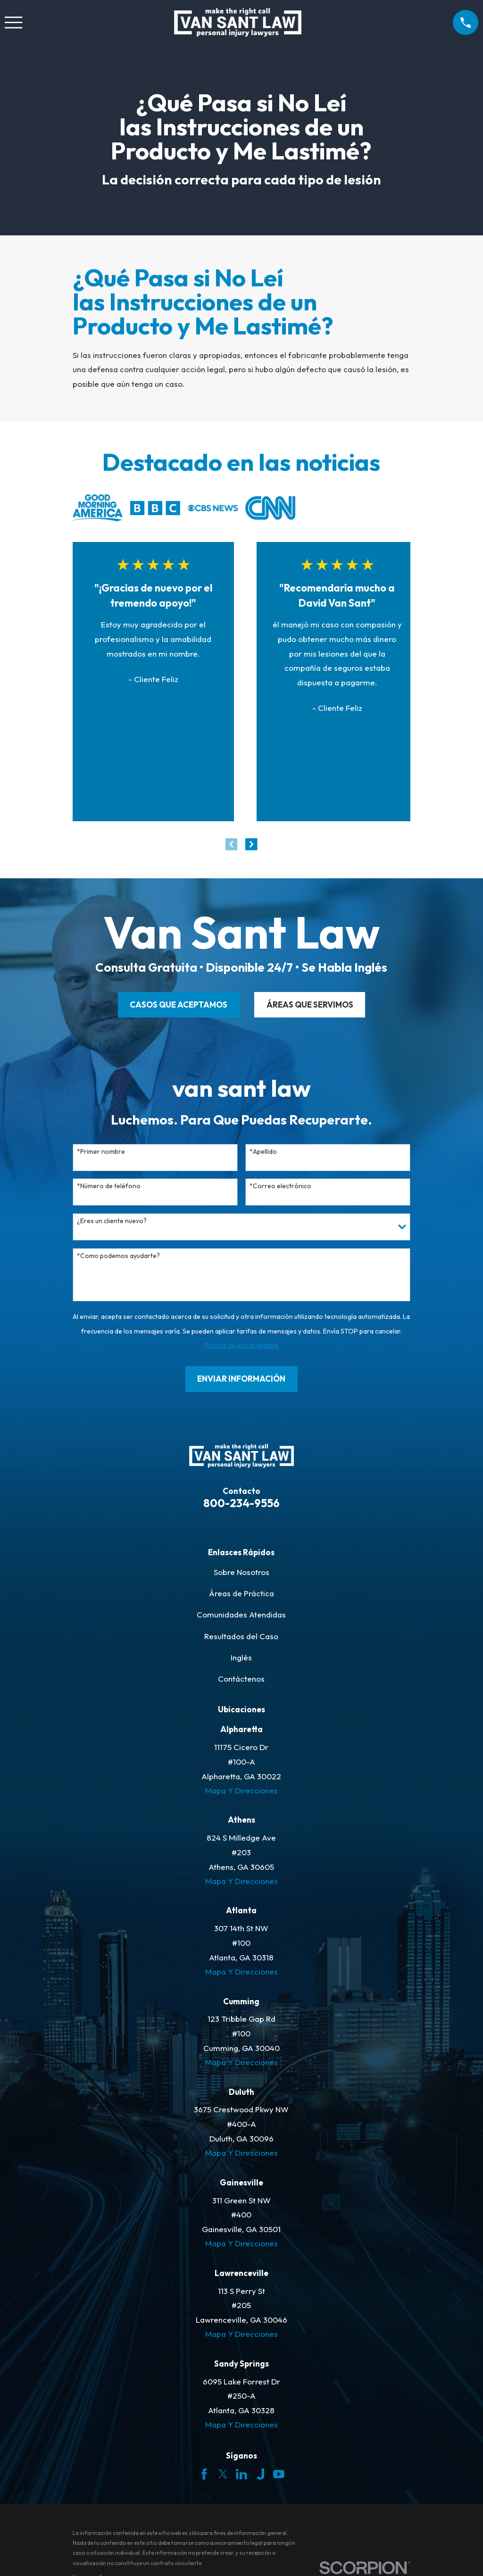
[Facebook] (204, 2474)
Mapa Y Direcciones (241, 1790)
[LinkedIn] (241, 2474)
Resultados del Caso (241, 1636)
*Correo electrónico (280, 1186)
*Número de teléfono (109, 1186)
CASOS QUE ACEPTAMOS (178, 1004)
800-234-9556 (241, 1503)
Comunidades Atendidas (241, 1614)
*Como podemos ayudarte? (118, 1256)
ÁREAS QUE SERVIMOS (309, 1004)
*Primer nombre (101, 1152)
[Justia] (260, 2474)
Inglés (241, 1657)
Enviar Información (241, 1379)
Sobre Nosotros (241, 1572)
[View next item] (251, 844)
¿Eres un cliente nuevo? (112, 1221)
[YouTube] (278, 2474)
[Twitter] (223, 2474)
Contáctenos (241, 1679)
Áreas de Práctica (241, 1593)
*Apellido (263, 1152)
